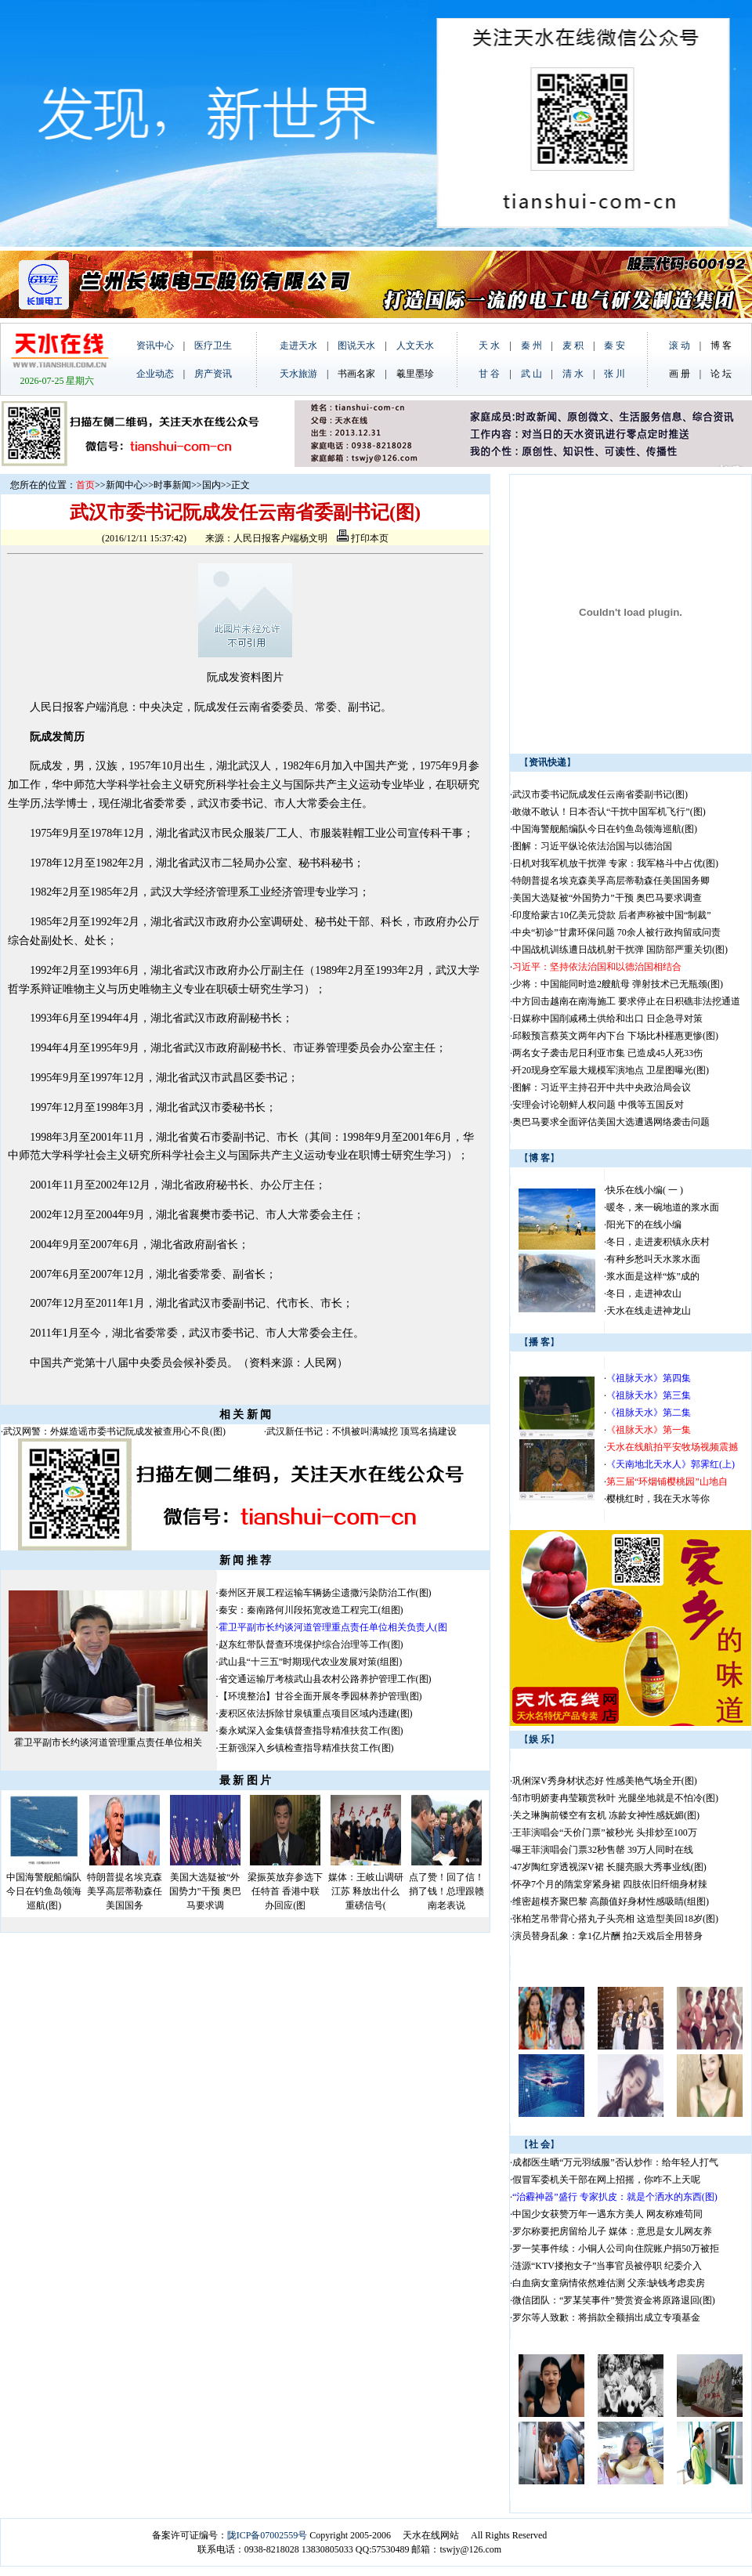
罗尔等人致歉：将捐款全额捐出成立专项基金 (606, 2317)
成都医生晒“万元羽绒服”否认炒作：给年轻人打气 (615, 2162)
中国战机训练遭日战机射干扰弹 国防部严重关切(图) (620, 949)
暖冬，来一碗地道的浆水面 (662, 1207)
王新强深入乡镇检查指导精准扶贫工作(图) (306, 1747)
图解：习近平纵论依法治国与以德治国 (592, 846)
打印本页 (363, 538)
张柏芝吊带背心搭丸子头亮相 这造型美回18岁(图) (615, 1918)
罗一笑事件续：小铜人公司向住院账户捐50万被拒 (615, 2248)
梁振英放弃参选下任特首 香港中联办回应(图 (285, 1891)
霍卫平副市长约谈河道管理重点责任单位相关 (108, 1742)
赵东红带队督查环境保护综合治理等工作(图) (311, 1644)
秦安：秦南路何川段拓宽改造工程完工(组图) (311, 1610)
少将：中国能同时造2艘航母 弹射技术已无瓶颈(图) (617, 984)
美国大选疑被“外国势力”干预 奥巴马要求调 (205, 1891)
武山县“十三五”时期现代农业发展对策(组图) (311, 1661)
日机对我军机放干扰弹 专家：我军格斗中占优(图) (615, 863)
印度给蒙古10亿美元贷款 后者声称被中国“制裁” (611, 915)
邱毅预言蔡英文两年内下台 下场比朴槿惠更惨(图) (615, 1035)
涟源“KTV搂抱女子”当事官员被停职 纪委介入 (607, 2265)
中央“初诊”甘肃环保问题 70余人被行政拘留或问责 (616, 932)
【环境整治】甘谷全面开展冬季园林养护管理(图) (320, 1696)
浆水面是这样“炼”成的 (653, 1276)
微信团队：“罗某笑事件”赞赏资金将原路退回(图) (613, 2300)
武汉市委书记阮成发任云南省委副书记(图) (600, 794)
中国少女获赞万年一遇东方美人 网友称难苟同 (607, 2214)
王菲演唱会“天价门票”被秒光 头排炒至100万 (604, 1832)
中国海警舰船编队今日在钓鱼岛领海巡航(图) (43, 1891)
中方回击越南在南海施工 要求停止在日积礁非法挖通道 (626, 1001)
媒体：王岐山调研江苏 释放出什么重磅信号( (365, 1891)
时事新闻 (172, 484)
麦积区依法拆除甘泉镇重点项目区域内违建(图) (316, 1713)
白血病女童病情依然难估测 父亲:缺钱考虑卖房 (608, 2283)
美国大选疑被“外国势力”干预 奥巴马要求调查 (607, 897)
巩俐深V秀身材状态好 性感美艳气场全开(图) (604, 1780)
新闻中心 (124, 484)
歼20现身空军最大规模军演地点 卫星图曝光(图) (610, 1070)
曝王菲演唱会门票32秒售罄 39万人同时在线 (602, 1849)
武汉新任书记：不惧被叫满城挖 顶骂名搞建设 (361, 1431)
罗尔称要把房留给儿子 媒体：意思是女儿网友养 (612, 2231)
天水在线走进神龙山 (648, 1310)
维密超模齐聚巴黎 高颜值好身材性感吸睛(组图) (610, 1901)
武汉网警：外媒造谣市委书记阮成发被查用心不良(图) (114, 1431)
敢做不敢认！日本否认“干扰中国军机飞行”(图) (609, 811)
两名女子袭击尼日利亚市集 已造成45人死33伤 (607, 1052)
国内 (211, 484)
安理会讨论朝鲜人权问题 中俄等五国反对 (598, 1104)
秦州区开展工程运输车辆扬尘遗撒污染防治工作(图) (325, 1592)
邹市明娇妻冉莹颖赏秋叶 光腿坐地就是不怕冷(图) (615, 1798)
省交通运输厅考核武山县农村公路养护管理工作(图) (325, 1678)
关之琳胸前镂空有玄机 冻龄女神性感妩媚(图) (606, 1815)
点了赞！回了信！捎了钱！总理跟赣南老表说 (446, 1891)
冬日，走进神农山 (644, 1293)
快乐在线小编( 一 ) (644, 1190)
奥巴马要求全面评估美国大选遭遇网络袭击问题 (611, 1121)
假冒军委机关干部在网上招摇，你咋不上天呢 (606, 2179)
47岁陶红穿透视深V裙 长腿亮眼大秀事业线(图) (609, 1866)
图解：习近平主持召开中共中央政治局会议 (601, 1087)
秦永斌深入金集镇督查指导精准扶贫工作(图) (311, 1730)
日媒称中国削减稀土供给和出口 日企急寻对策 (607, 1018)
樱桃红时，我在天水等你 (658, 1498)
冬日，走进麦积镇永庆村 (658, 1241)
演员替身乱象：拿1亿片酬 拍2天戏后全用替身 (607, 1935)
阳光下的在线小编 (644, 1224)
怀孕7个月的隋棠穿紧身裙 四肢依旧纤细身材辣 (609, 1884)
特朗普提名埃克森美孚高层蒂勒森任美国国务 (124, 1891)
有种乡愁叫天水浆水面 (653, 1259)
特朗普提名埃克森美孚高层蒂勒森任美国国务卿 (611, 880)
